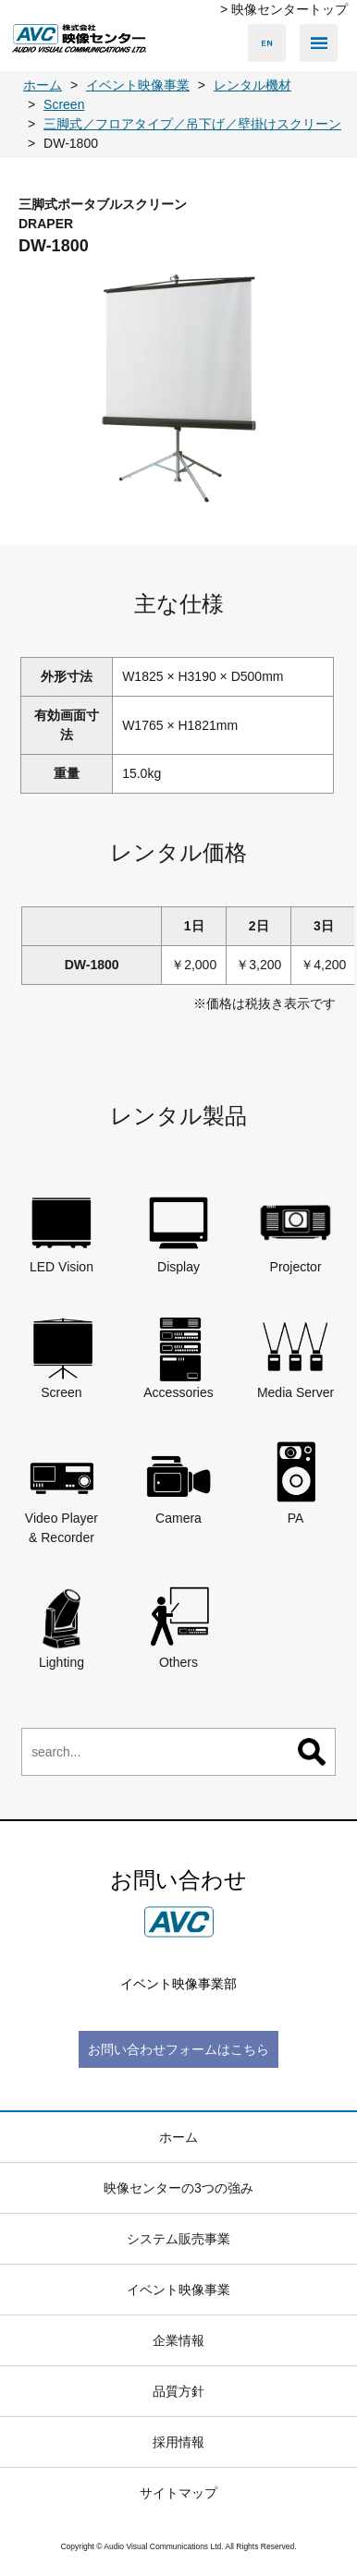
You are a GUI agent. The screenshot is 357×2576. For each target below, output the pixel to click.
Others (179, 1628)
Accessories (179, 1357)
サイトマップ (178, 2492)
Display (179, 1231)
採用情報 (178, 2442)
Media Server (295, 1357)
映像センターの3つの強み (178, 2188)
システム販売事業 (178, 2238)
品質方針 (178, 2391)
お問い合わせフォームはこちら (178, 2049)
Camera (179, 1482)
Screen (61, 1357)
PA (295, 1482)
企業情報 (178, 2340)
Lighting (61, 1628)
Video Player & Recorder (61, 1492)
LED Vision (61, 1231)
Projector (295, 1231)
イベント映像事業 (178, 2289)
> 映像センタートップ (284, 9)
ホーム (178, 2137)
